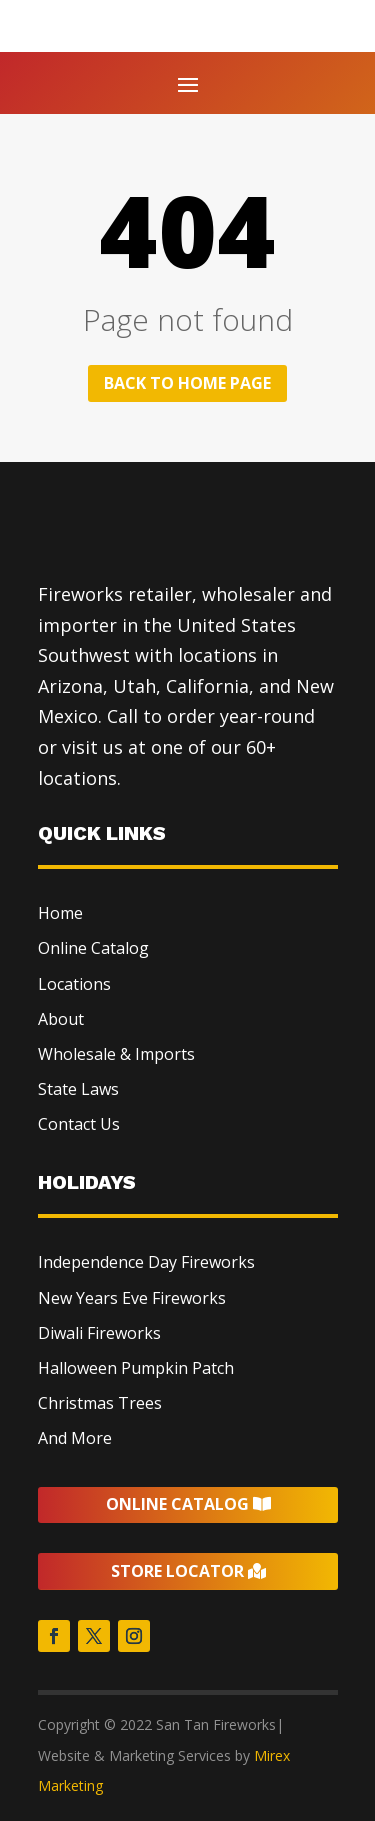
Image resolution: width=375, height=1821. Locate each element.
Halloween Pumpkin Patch (136, 1368)
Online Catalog (93, 948)
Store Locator (177, 1571)
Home (60, 913)
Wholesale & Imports (116, 1054)
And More (75, 1438)
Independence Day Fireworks (146, 1262)
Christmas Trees (100, 1403)
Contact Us (79, 1124)
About (61, 1019)
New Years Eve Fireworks (132, 1298)
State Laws (78, 1089)
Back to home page (187, 383)
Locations (74, 984)
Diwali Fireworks (99, 1333)
